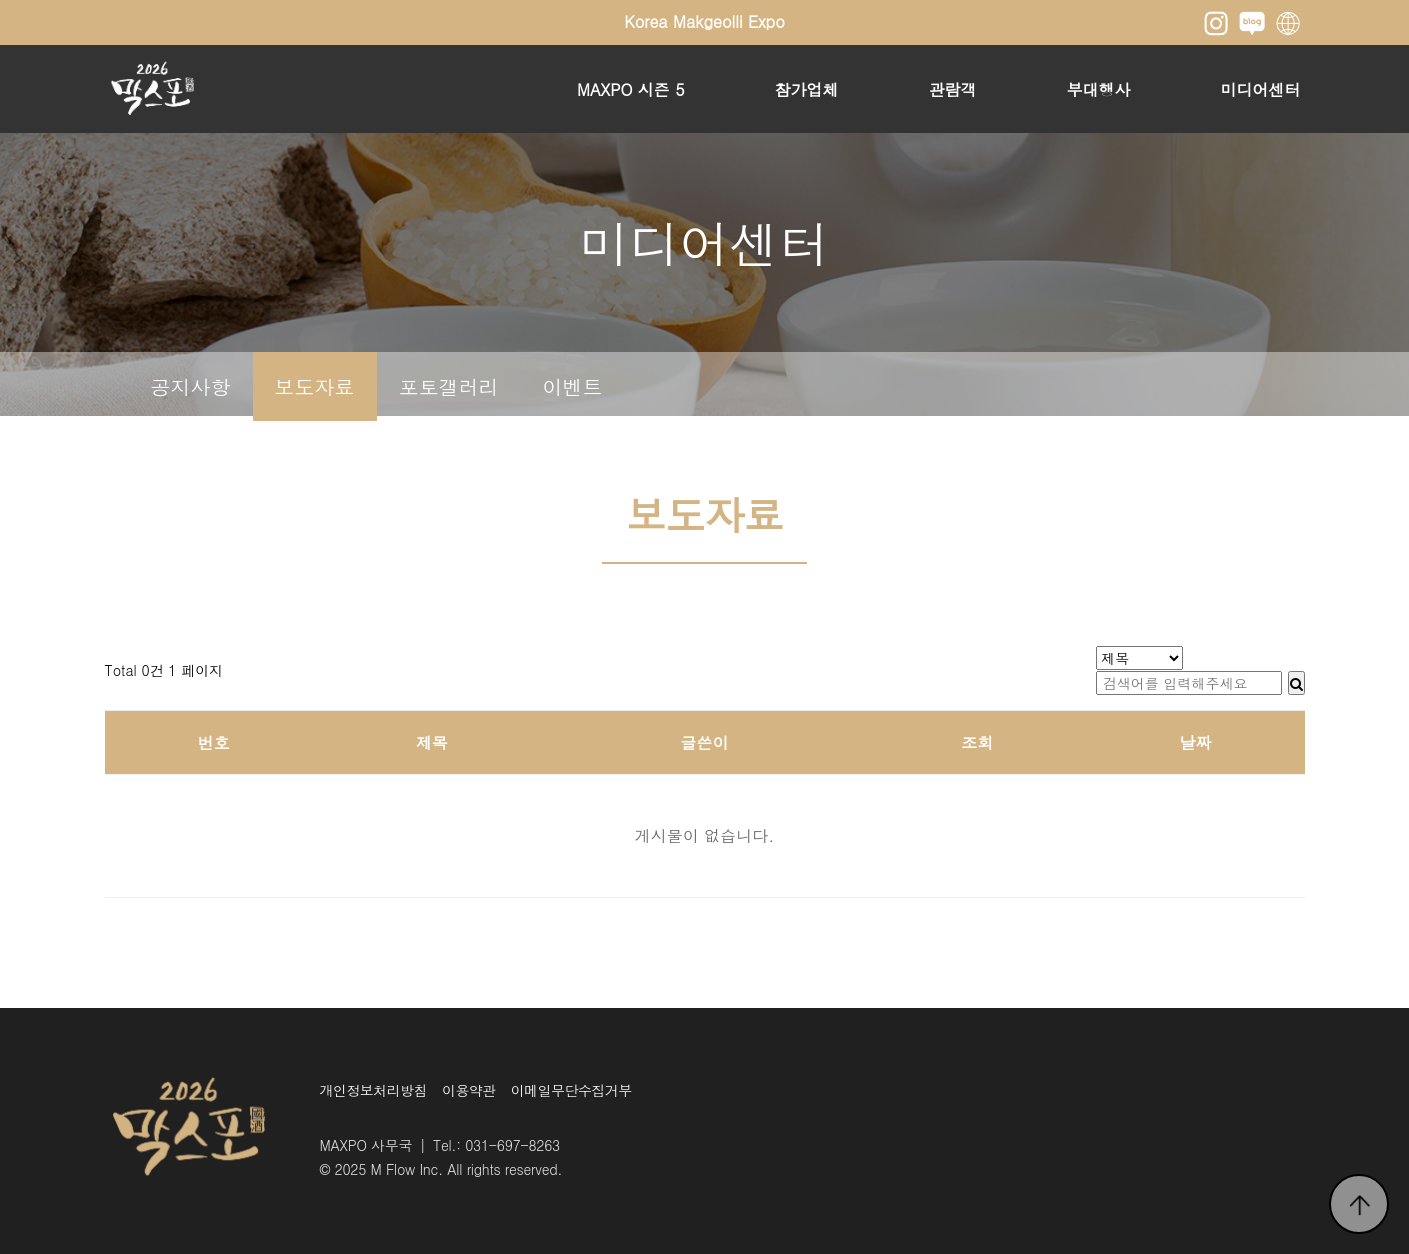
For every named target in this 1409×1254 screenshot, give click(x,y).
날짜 (1195, 742)
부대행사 (1099, 89)
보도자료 (315, 386)
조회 (977, 742)
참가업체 (807, 89)
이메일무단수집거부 (571, 1090)
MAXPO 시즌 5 (631, 89)
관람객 (953, 89)
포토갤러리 (449, 386)
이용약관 (469, 1090)
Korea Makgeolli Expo (704, 22)
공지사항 (191, 386)
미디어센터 (1261, 89)
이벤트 (573, 386)
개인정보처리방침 (374, 1090)
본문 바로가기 (0, 0)
